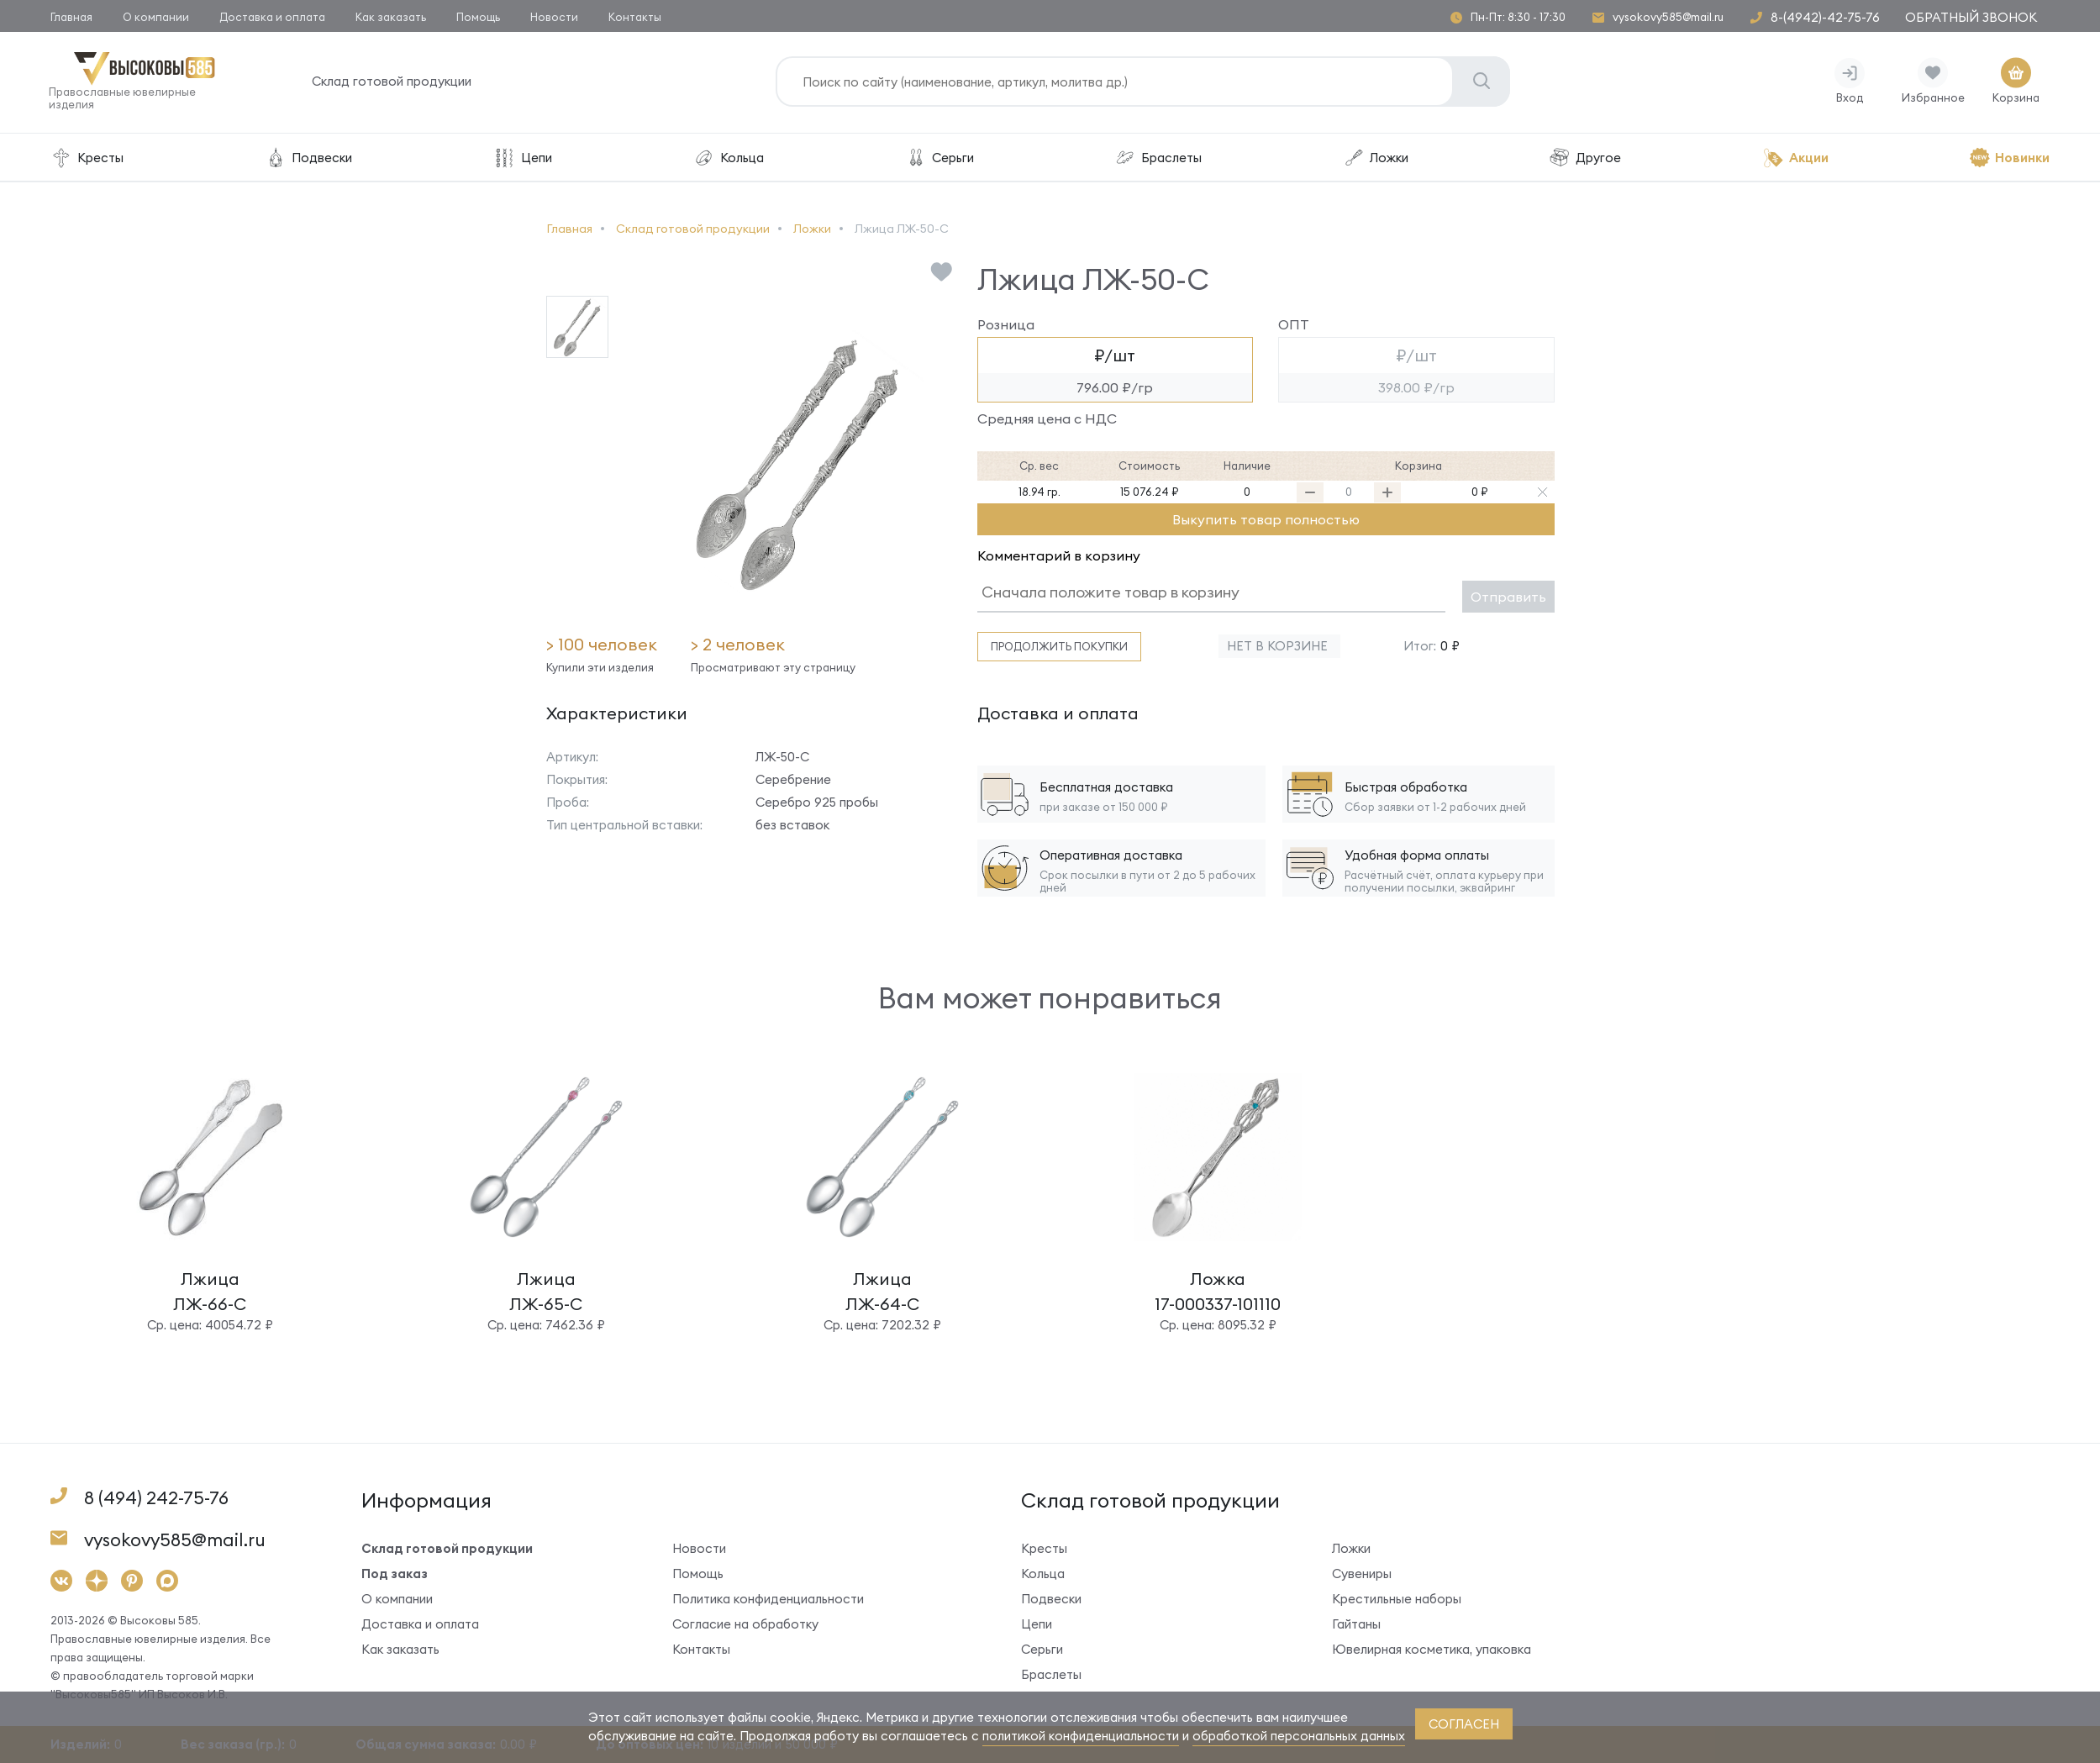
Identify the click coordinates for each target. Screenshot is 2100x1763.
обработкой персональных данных (1298, 1736)
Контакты (634, 17)
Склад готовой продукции (393, 84)
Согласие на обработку (745, 1626)
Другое (1585, 159)
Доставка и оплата (272, 17)
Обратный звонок (1971, 17)
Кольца (728, 159)
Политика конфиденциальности (768, 1600)
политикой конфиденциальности (1080, 1736)
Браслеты (1158, 159)
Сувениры (1362, 1575)
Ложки (1375, 159)
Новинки (2009, 159)
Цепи (522, 159)
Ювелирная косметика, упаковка (1431, 1651)
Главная (71, 17)
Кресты (87, 159)
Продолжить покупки (1059, 648)
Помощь (478, 17)
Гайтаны (1356, 1626)
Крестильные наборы (1396, 1600)
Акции (1795, 159)
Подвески (308, 159)
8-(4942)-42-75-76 (1825, 17)
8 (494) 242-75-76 (156, 1499)
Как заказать (390, 17)
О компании (156, 17)
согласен (1464, 1724)
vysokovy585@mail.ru (1668, 17)
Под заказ (394, 1575)
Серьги (939, 159)
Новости (554, 17)
